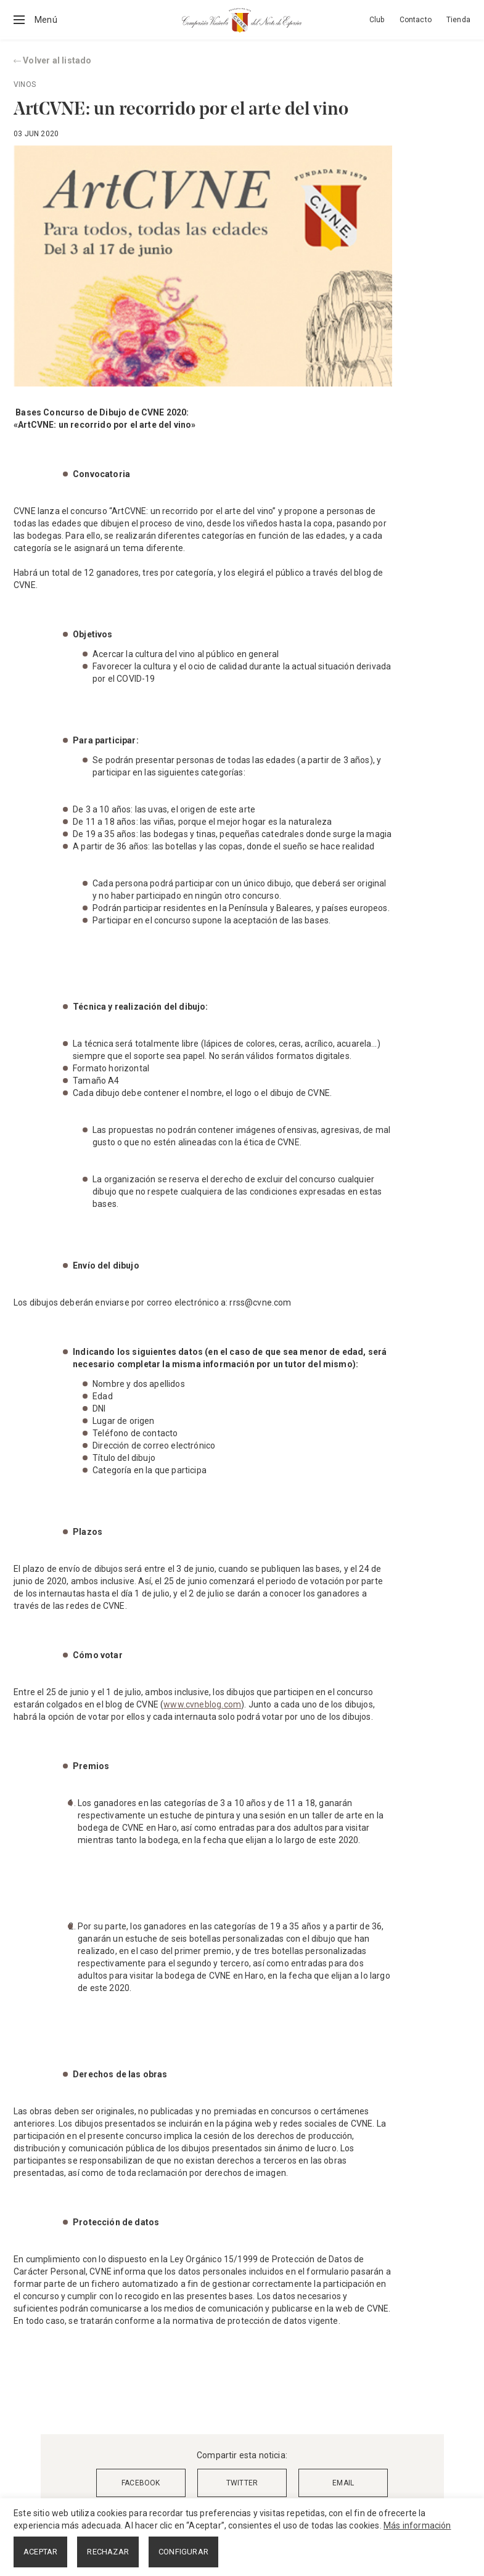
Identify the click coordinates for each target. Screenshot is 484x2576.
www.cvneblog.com (202, 1704)
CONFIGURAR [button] (183, 2551)
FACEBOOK (140, 2483)
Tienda (458, 19)
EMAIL (343, 2483)
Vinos (25, 84)
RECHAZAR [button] (108, 2551)
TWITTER (242, 2483)
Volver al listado (53, 60)
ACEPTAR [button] (40, 2551)
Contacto (416, 19)
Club (377, 19)
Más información (417, 2525)
